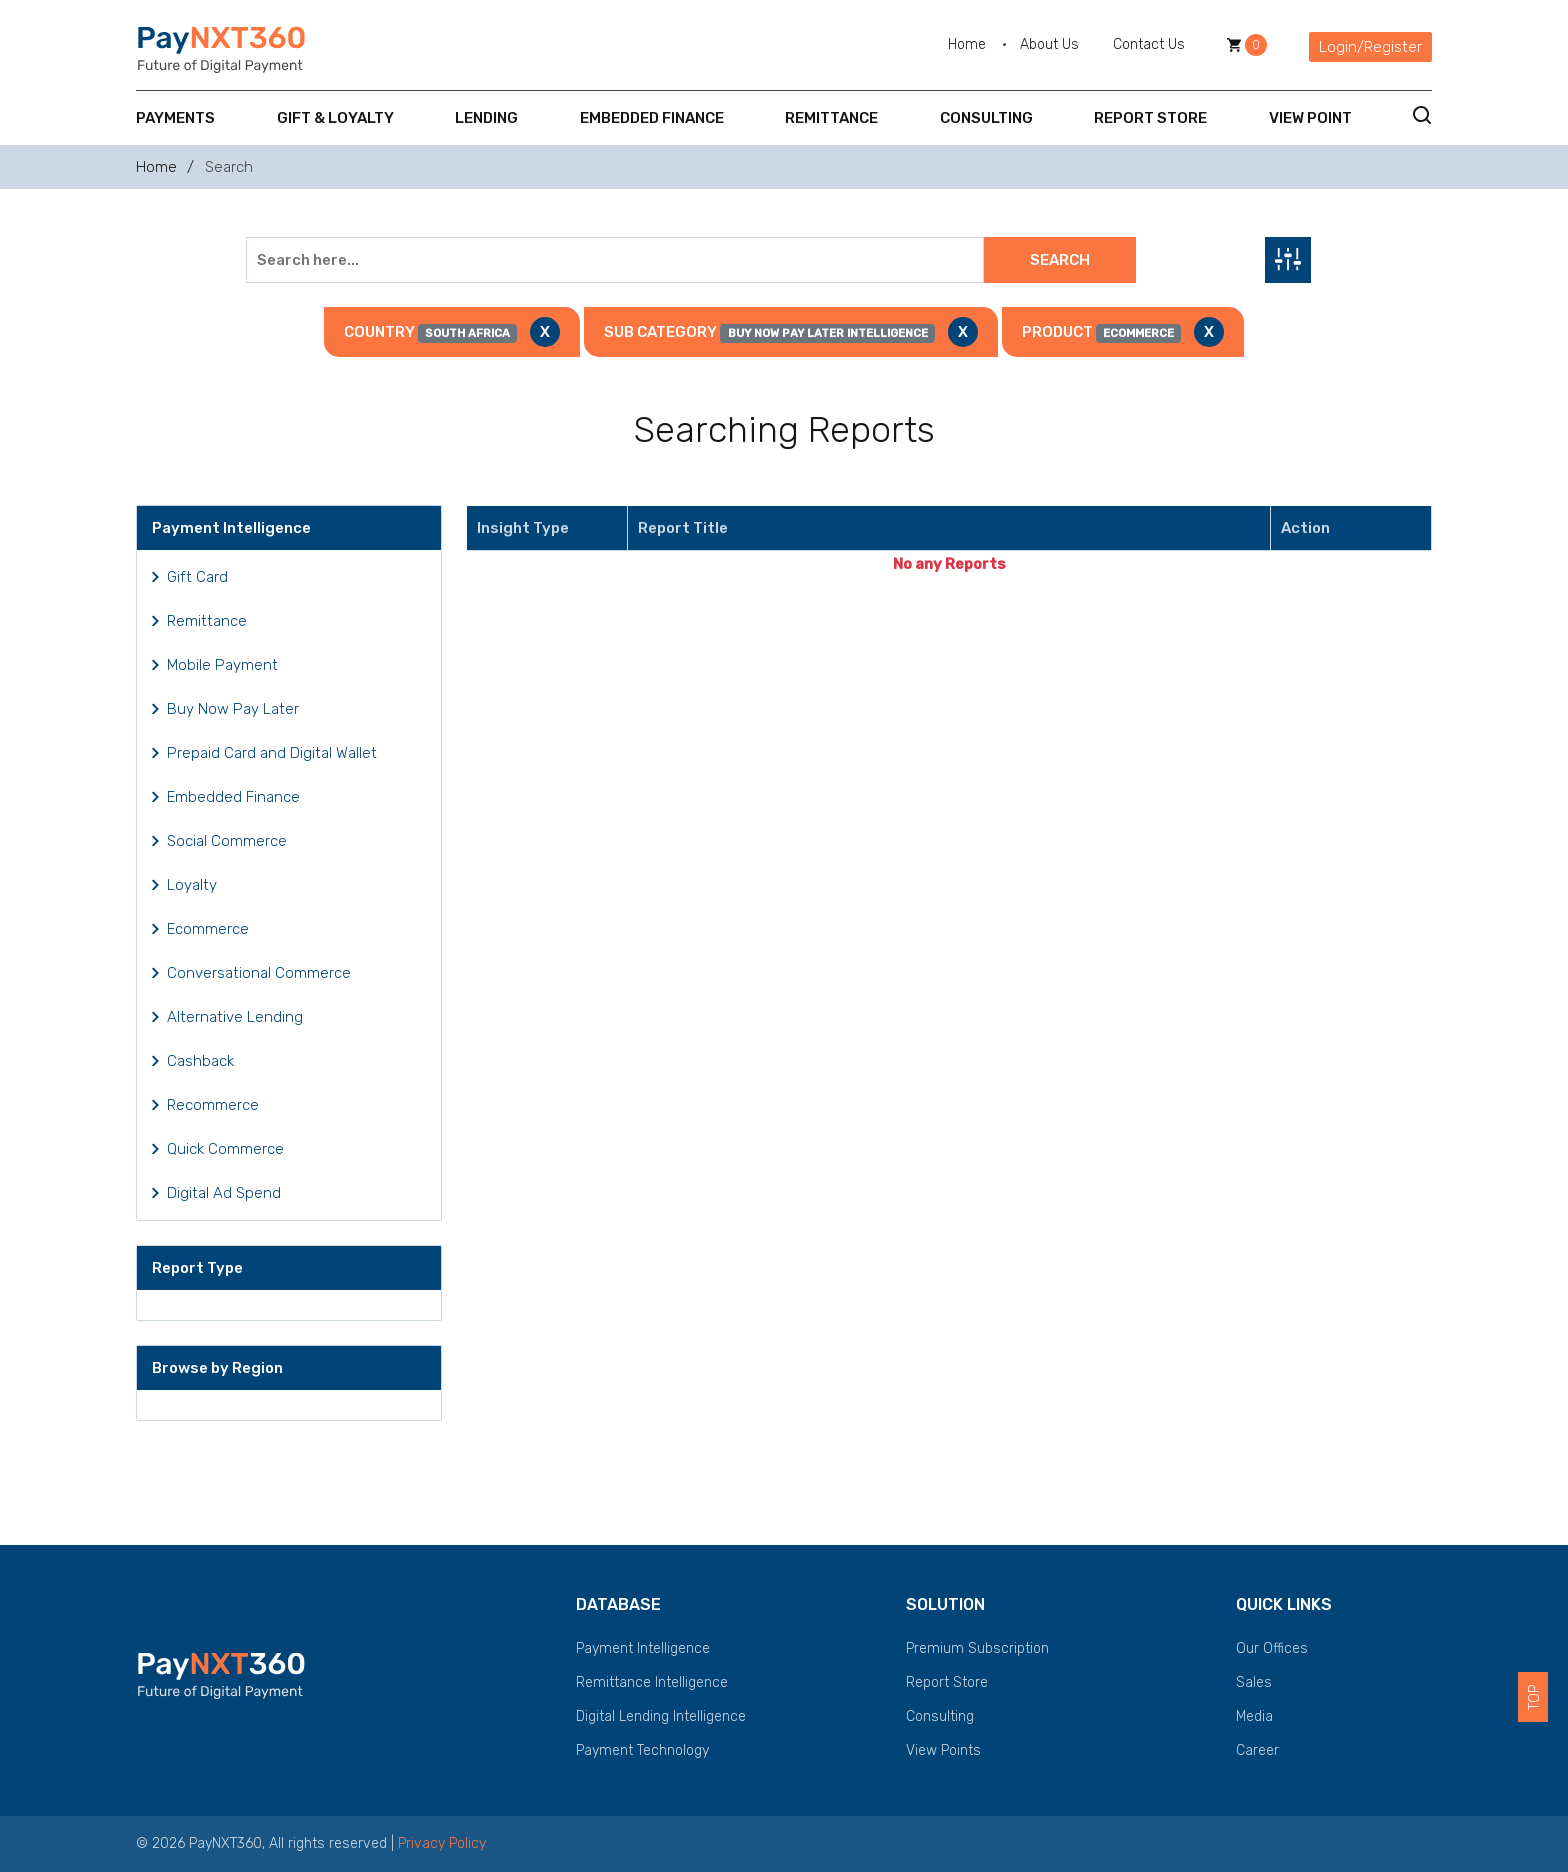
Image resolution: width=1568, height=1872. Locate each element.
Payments (175, 118)
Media (1254, 1716)
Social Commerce (227, 841)
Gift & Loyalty (335, 118)
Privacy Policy (442, 1843)
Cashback (200, 1061)
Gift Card (197, 577)
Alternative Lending (235, 1017)
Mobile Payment (222, 665)
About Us (1049, 44)
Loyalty (192, 885)
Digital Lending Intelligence (661, 1716)
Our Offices (1272, 1648)
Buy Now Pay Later (233, 709)
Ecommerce (208, 929)
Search (1060, 260)
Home (967, 44)
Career (1257, 1750)
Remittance (831, 118)
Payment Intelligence (643, 1648)
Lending (486, 118)
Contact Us (1149, 44)
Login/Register (1370, 47)
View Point (1310, 118)
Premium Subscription (977, 1648)
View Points (943, 1750)
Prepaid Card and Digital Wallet (272, 753)
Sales (1254, 1682)
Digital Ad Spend (224, 1193)
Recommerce (213, 1105)
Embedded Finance (652, 118)
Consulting (986, 118)
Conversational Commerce (259, 973)
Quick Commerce (225, 1149)
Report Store (1150, 118)
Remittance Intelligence (652, 1682)
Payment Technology (642, 1750)
